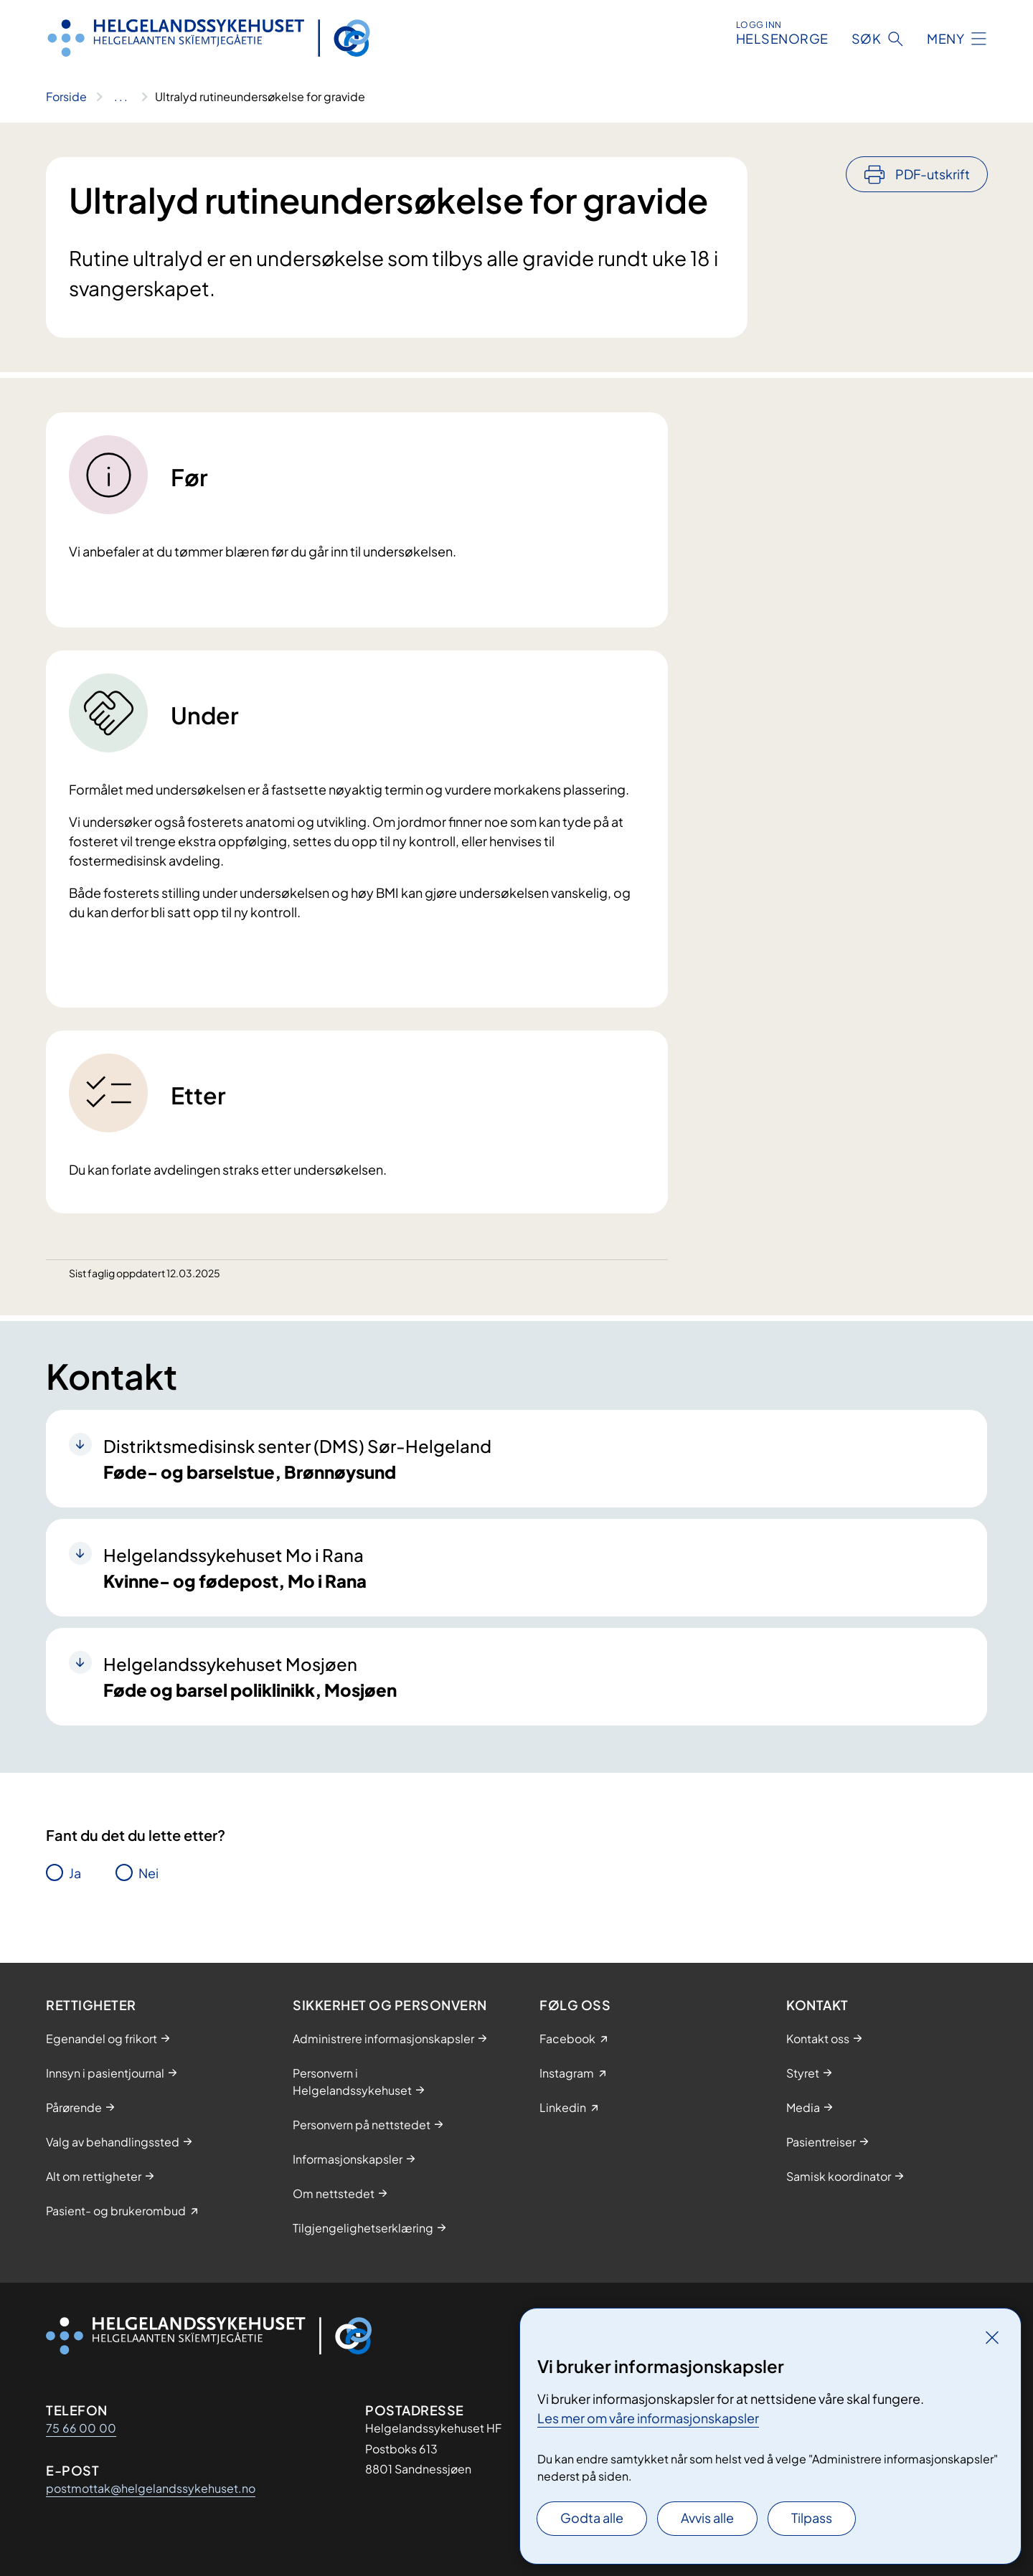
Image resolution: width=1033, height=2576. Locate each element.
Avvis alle (707, 2517)
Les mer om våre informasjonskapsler (648, 2418)
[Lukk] (992, 2337)
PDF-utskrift (932, 174)
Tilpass (811, 2517)
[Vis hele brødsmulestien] (121, 97)
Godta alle (591, 2517)
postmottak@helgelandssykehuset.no (150, 2488)
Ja (75, 1873)
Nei (148, 1873)
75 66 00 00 (81, 2427)
